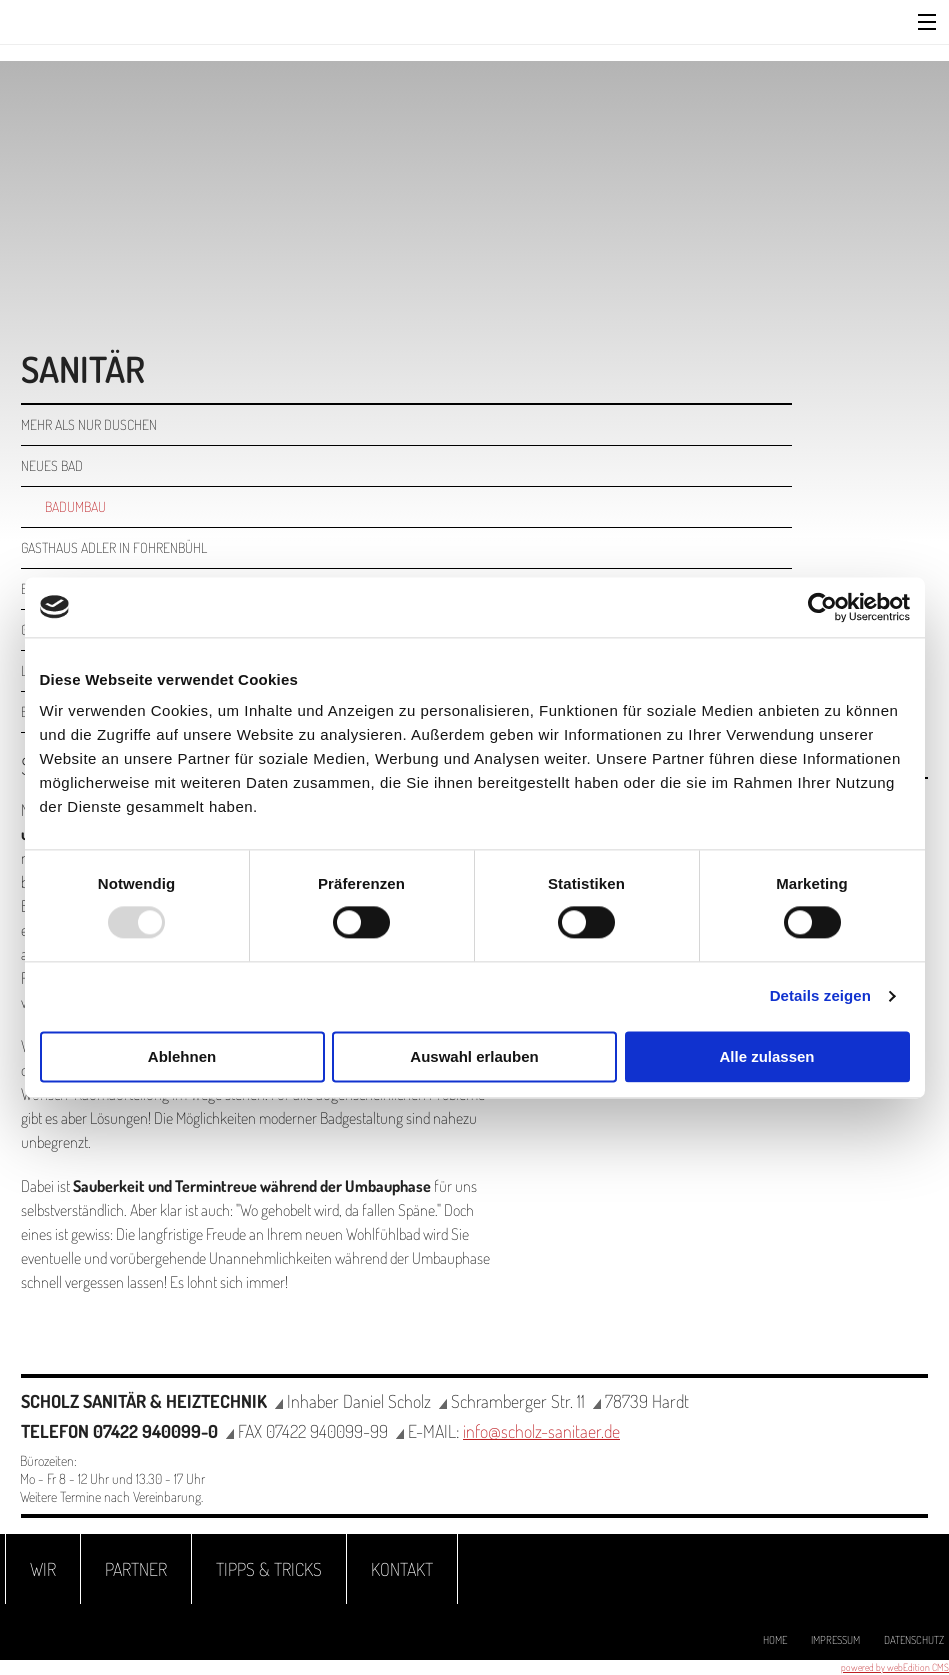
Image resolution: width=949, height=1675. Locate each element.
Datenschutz (914, 1640)
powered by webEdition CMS (895, 1667)
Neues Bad (52, 465)
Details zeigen (820, 996)
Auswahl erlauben (474, 1056)
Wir (43, 1569)
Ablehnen (182, 1056)
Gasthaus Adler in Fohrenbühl (114, 547)
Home (775, 1640)
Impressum (835, 1640)
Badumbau (75, 506)
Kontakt (402, 1569)
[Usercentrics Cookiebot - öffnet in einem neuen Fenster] (822, 607)
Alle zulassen (766, 1056)
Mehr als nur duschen (89, 424)
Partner (136, 1569)
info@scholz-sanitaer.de (541, 1431)
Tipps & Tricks (269, 1569)
